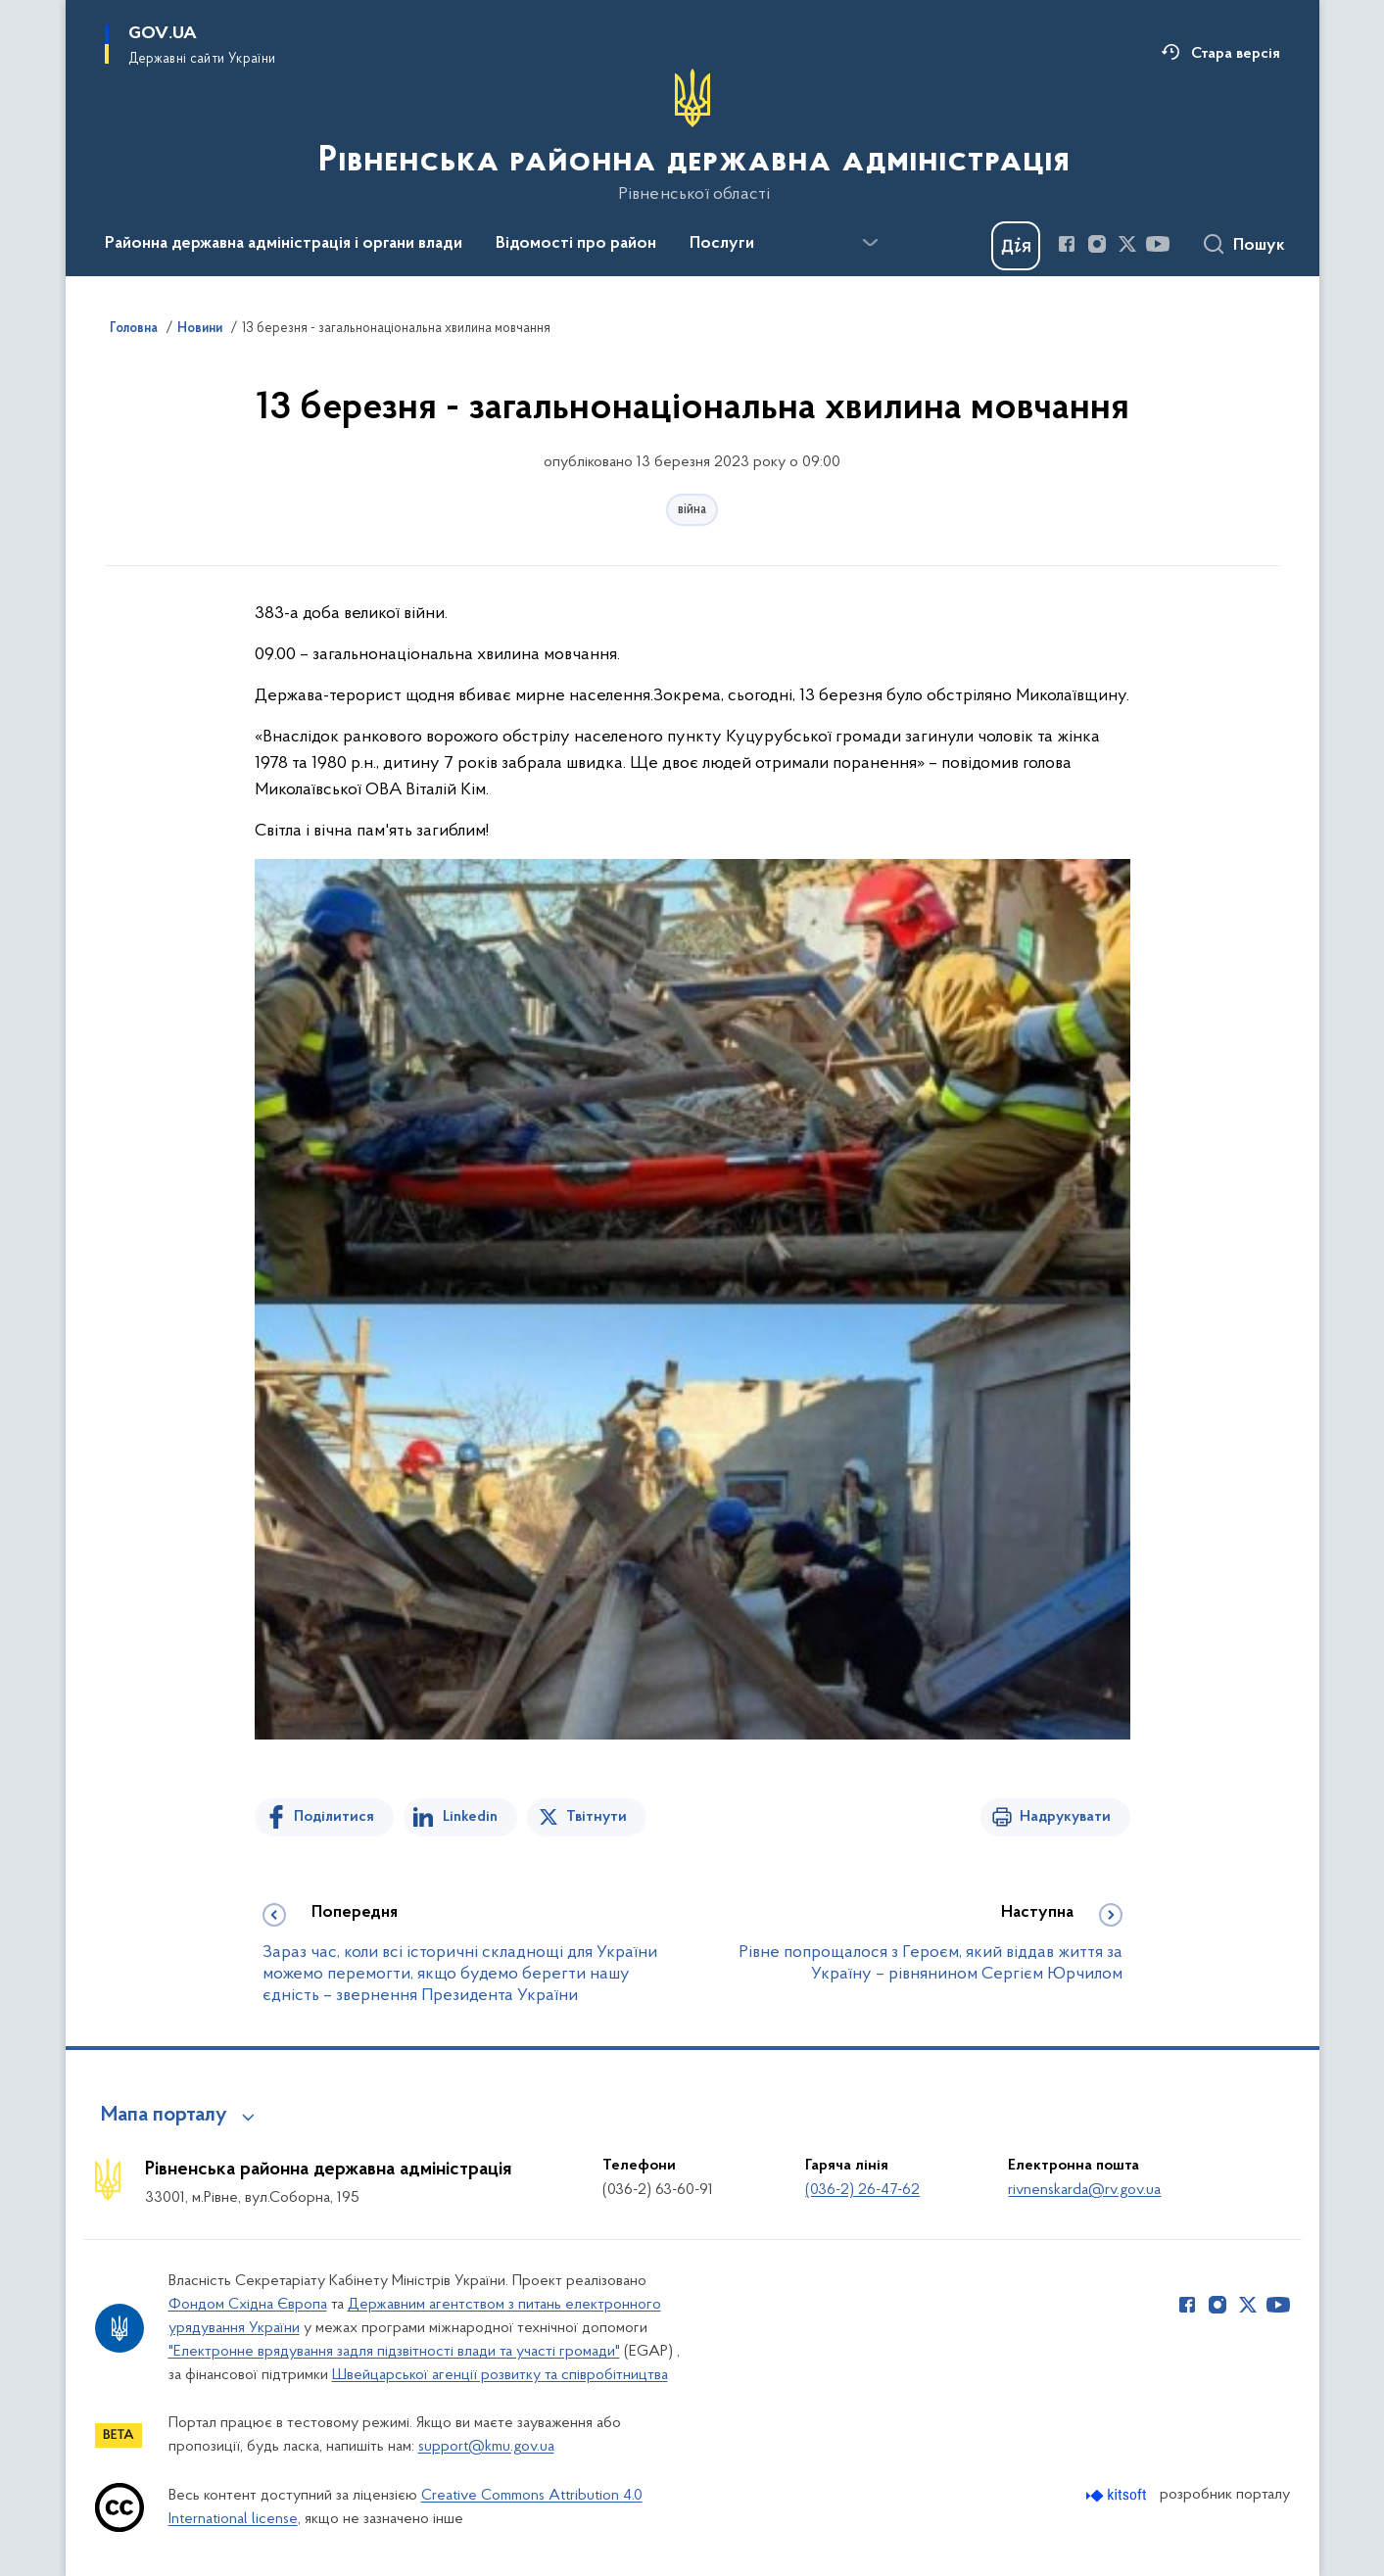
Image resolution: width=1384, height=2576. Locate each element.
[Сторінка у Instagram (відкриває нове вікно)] (1097, 244)
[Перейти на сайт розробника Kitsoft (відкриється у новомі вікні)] (1118, 2495)
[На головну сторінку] (692, 136)
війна (692, 509)
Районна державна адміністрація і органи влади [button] (283, 244)
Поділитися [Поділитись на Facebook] (334, 1817)
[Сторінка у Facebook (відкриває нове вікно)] (1066, 244)
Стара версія (1235, 54)
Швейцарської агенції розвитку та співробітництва (500, 2375)
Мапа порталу (164, 2115)
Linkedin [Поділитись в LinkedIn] (470, 1817)
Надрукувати (1065, 1817)
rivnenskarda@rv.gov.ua (1084, 2190)
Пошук (1259, 246)
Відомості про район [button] (576, 244)
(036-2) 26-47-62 (862, 2190)
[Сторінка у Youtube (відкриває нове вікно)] (1157, 244)
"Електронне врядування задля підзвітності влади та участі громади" (394, 2352)
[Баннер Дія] (1015, 245)
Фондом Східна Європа (247, 2305)
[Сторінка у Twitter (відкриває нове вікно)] (1127, 244)
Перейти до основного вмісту (13, 13)
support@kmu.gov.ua (486, 2447)
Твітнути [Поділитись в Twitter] (596, 1817)
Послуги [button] (722, 244)
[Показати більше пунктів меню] (870, 243)
